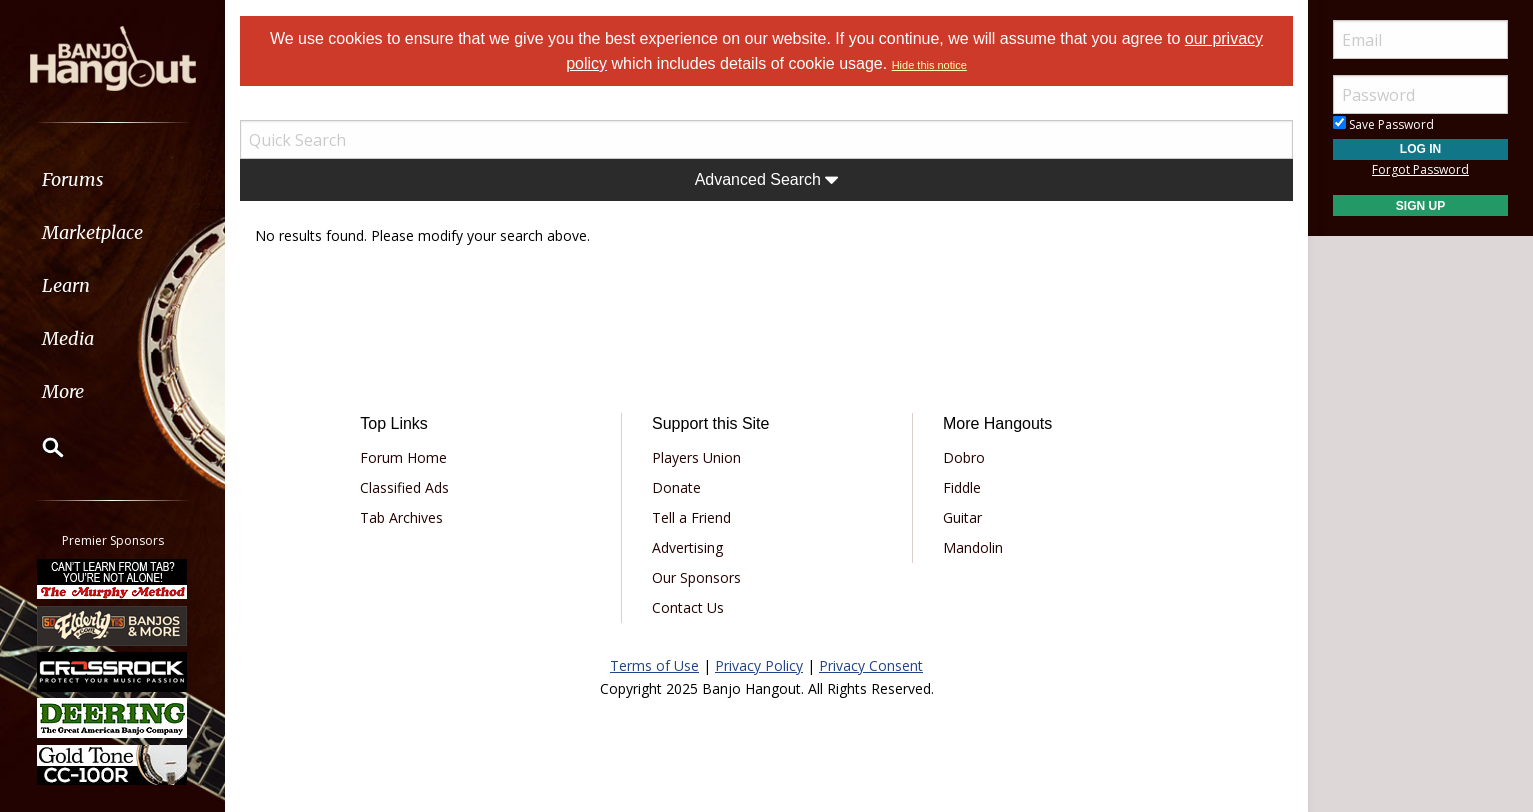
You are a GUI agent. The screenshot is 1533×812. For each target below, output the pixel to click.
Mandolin (973, 547)
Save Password (1383, 124)
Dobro (964, 457)
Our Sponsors (696, 577)
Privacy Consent (871, 665)
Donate (676, 487)
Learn (66, 285)
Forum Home (403, 457)
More (63, 391)
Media (68, 338)
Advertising (687, 547)
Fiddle (962, 487)
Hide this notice (929, 65)
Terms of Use (654, 665)
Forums (73, 179)
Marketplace (92, 232)
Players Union (696, 457)
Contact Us (688, 607)
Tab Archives (401, 517)
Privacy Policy (759, 665)
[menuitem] (112, 179)
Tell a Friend (691, 517)
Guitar (962, 517)
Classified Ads (404, 487)
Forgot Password (1420, 169)
